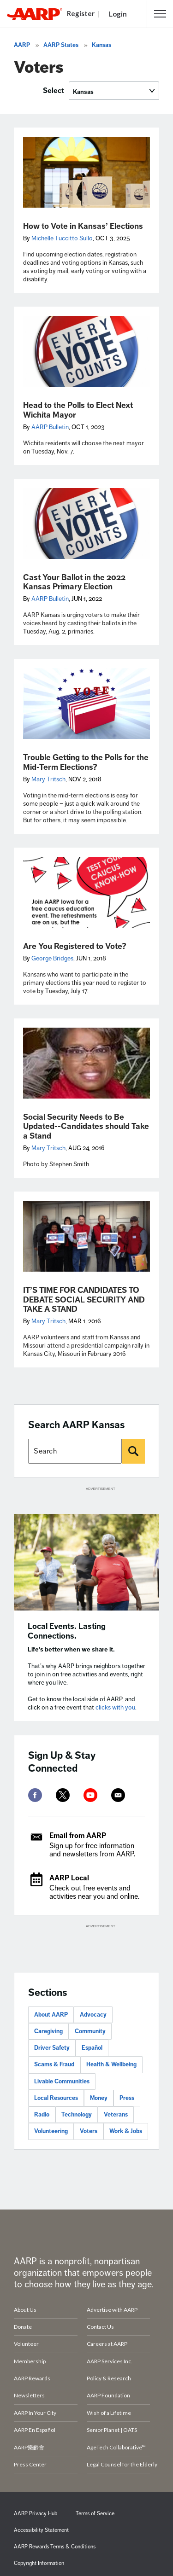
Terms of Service (95, 2513)
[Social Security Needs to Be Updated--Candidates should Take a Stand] (86, 1063)
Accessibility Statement (41, 2530)
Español (92, 2048)
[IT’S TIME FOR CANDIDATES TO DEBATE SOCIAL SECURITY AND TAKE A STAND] (86, 1236)
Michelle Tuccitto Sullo (62, 238)
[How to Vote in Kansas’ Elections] (86, 172)
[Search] (133, 1451)
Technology (76, 2114)
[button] (160, 14)
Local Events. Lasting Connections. (67, 1631)
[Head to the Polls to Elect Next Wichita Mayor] (86, 351)
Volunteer (26, 2343)
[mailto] (118, 1795)
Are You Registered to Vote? (74, 946)
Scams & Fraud (54, 2064)
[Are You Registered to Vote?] (86, 892)
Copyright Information (39, 2563)
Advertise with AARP (112, 2309)
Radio (41, 2114)
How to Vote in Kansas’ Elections (83, 226)
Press (126, 2098)
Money (98, 2098)
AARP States (60, 45)
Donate (23, 2326)
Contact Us (100, 2326)
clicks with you (115, 1707)
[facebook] (35, 1795)
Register (81, 13)
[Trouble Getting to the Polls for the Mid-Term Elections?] (86, 703)
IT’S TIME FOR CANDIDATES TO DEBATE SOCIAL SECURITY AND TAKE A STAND (84, 1299)
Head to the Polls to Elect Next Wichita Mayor (78, 410)
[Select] (114, 90)
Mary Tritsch (48, 779)
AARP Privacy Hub (35, 2513)
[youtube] (90, 1795)
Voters (88, 2131)
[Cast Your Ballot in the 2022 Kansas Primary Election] (86, 523)
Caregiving (48, 2031)
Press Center (30, 2464)
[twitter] (63, 1795)
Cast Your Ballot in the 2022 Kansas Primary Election (74, 582)
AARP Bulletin (50, 427)
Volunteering (51, 2131)
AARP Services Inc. (109, 2361)
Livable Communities (61, 2081)
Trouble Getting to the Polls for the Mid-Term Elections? (86, 762)
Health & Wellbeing (111, 2064)
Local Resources (56, 2098)
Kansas (101, 45)
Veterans (116, 2114)
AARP (22, 45)
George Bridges (52, 958)
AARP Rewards (32, 2378)
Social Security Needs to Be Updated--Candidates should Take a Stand (86, 1126)
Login (118, 14)
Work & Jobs (125, 2131)
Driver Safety (52, 2048)
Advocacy (93, 2014)
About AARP (51, 2014)
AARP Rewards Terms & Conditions (54, 2546)
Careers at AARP (107, 2343)
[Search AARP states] (75, 1451)
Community (90, 2031)
